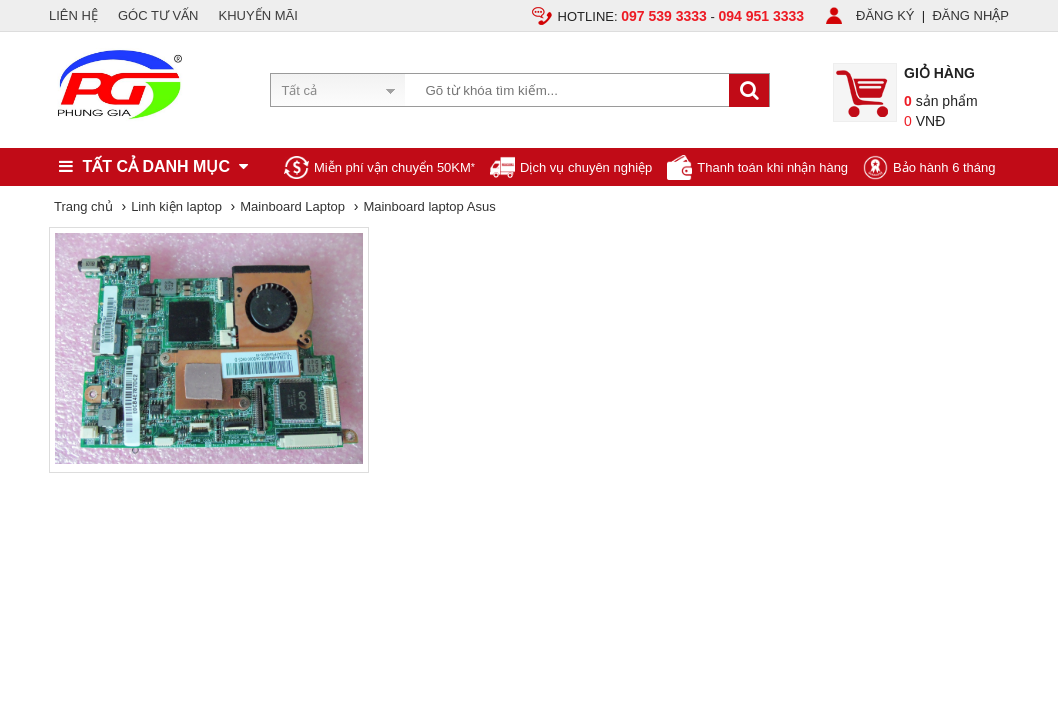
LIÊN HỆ (73, 15)
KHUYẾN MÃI (258, 15)
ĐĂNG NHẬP (970, 15)
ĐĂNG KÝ (885, 15)
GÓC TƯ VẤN (158, 15)
